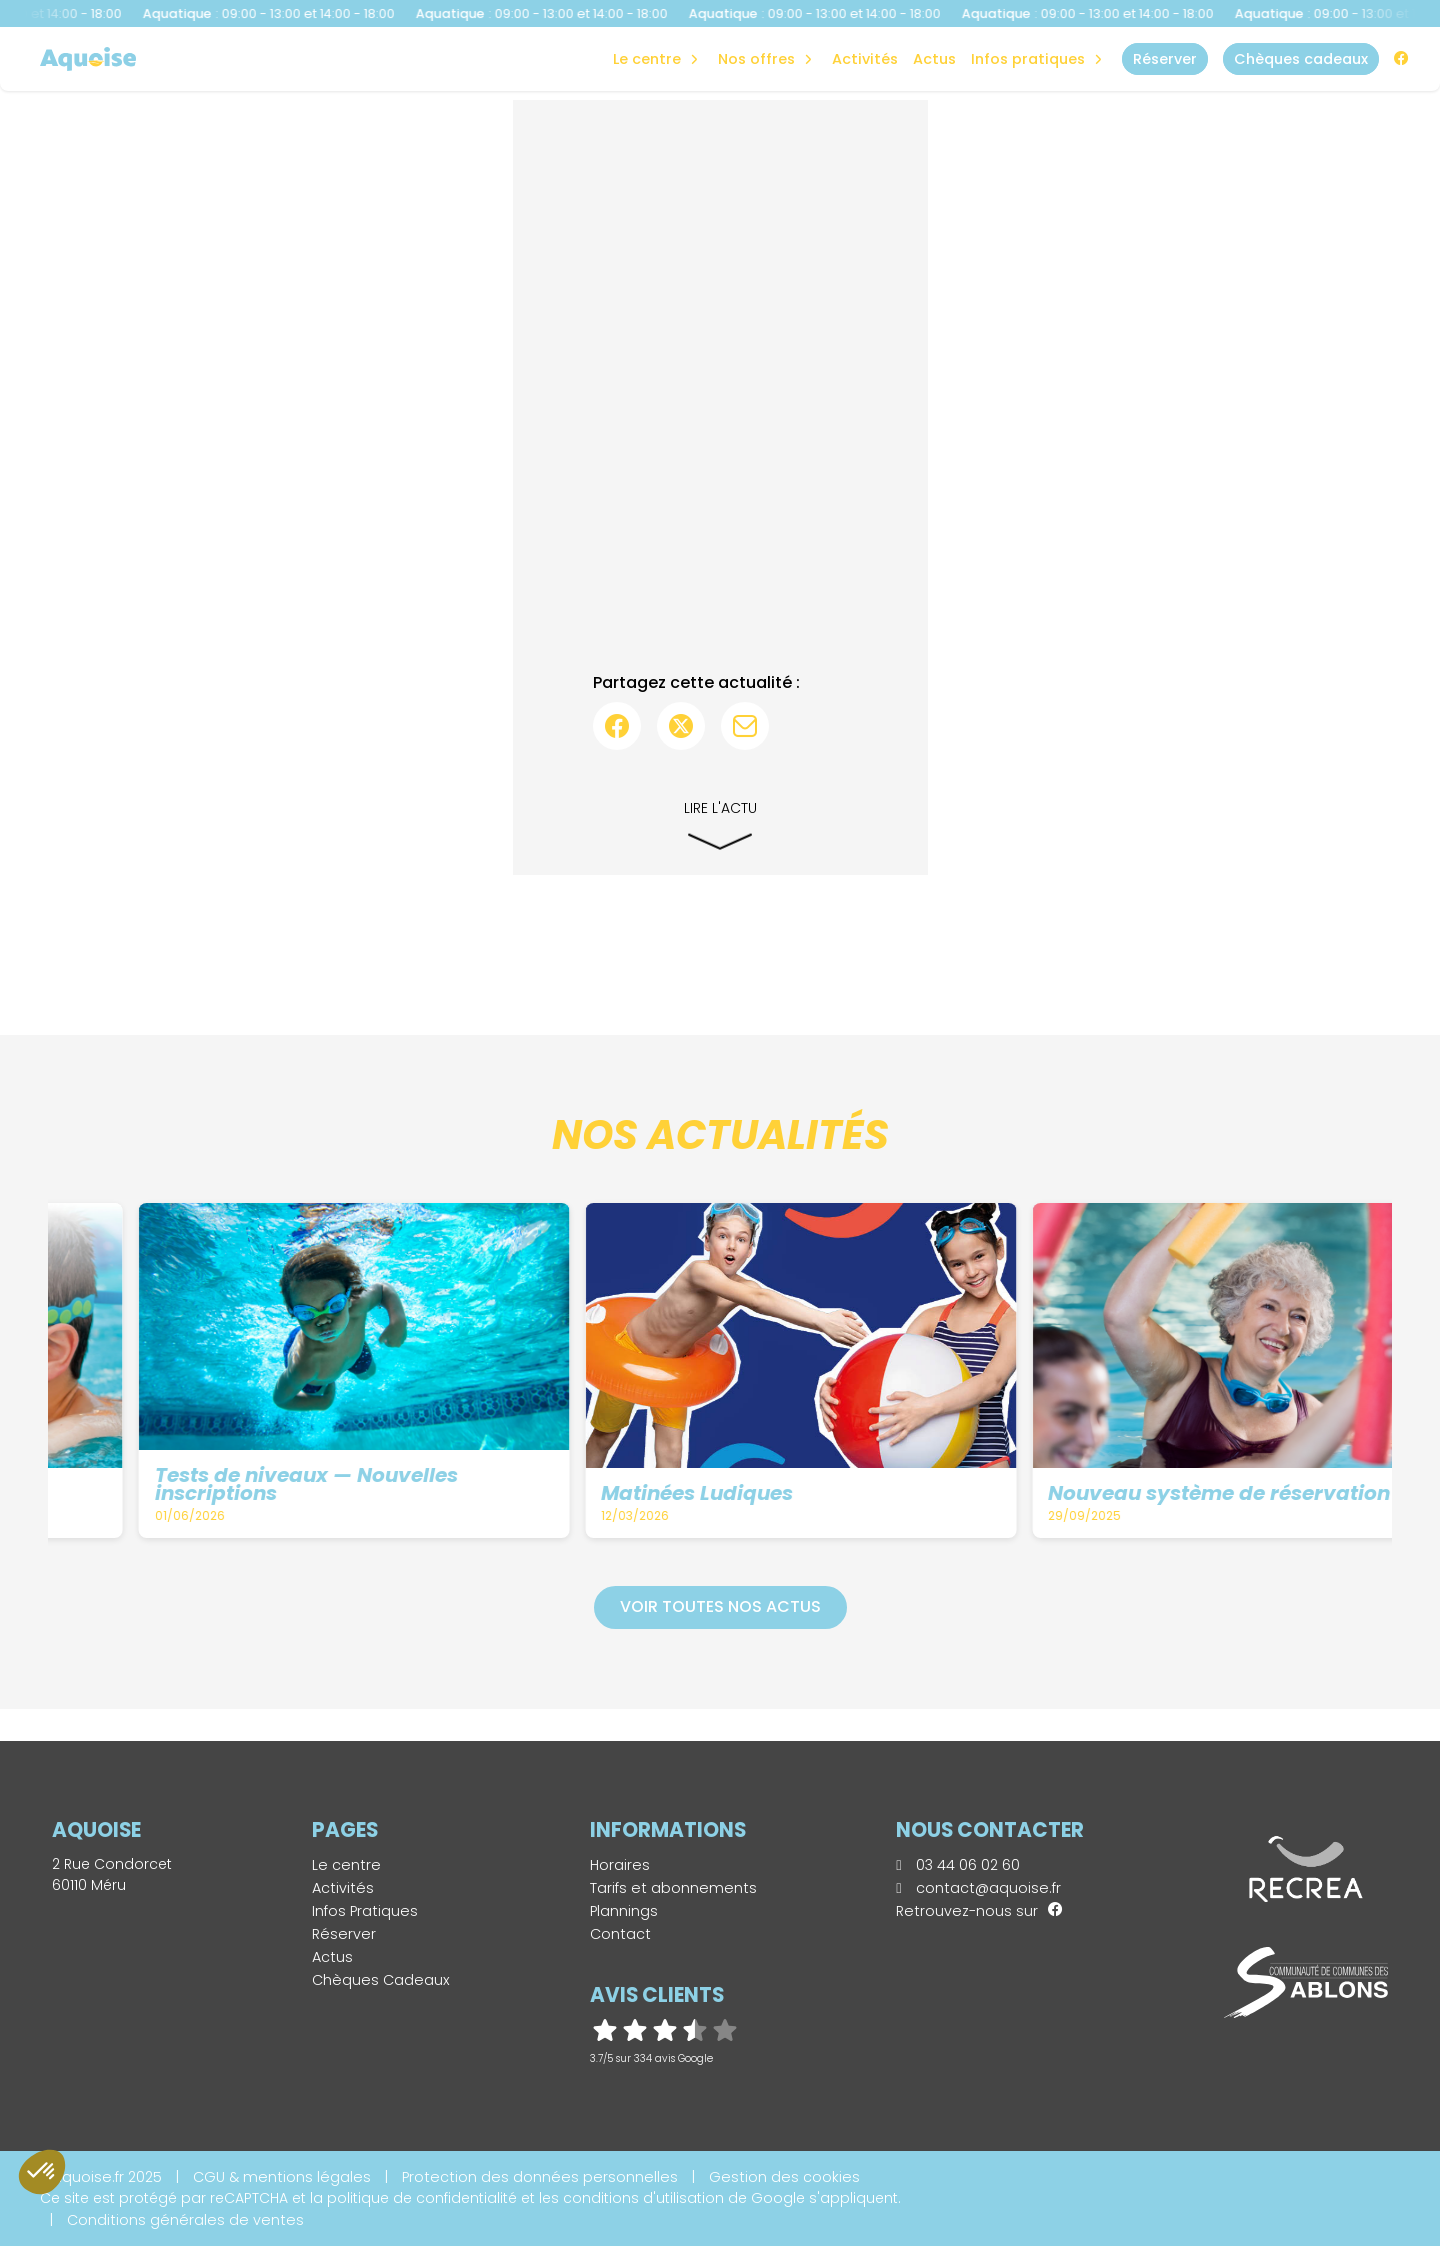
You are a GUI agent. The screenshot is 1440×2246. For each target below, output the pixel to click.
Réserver (344, 1934)
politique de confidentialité (422, 2198)
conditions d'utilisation (643, 2198)
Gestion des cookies (784, 2177)
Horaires (620, 1865)
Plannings (624, 1911)
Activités (865, 59)
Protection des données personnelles (540, 2177)
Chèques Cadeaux (381, 1980)
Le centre (346, 1865)
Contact (620, 1934)
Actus (934, 59)
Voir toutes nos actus (720, 1606)
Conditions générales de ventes (185, 2220)
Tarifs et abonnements (673, 1888)
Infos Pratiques (1028, 59)
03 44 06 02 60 (957, 1865)
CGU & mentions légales (282, 2177)
